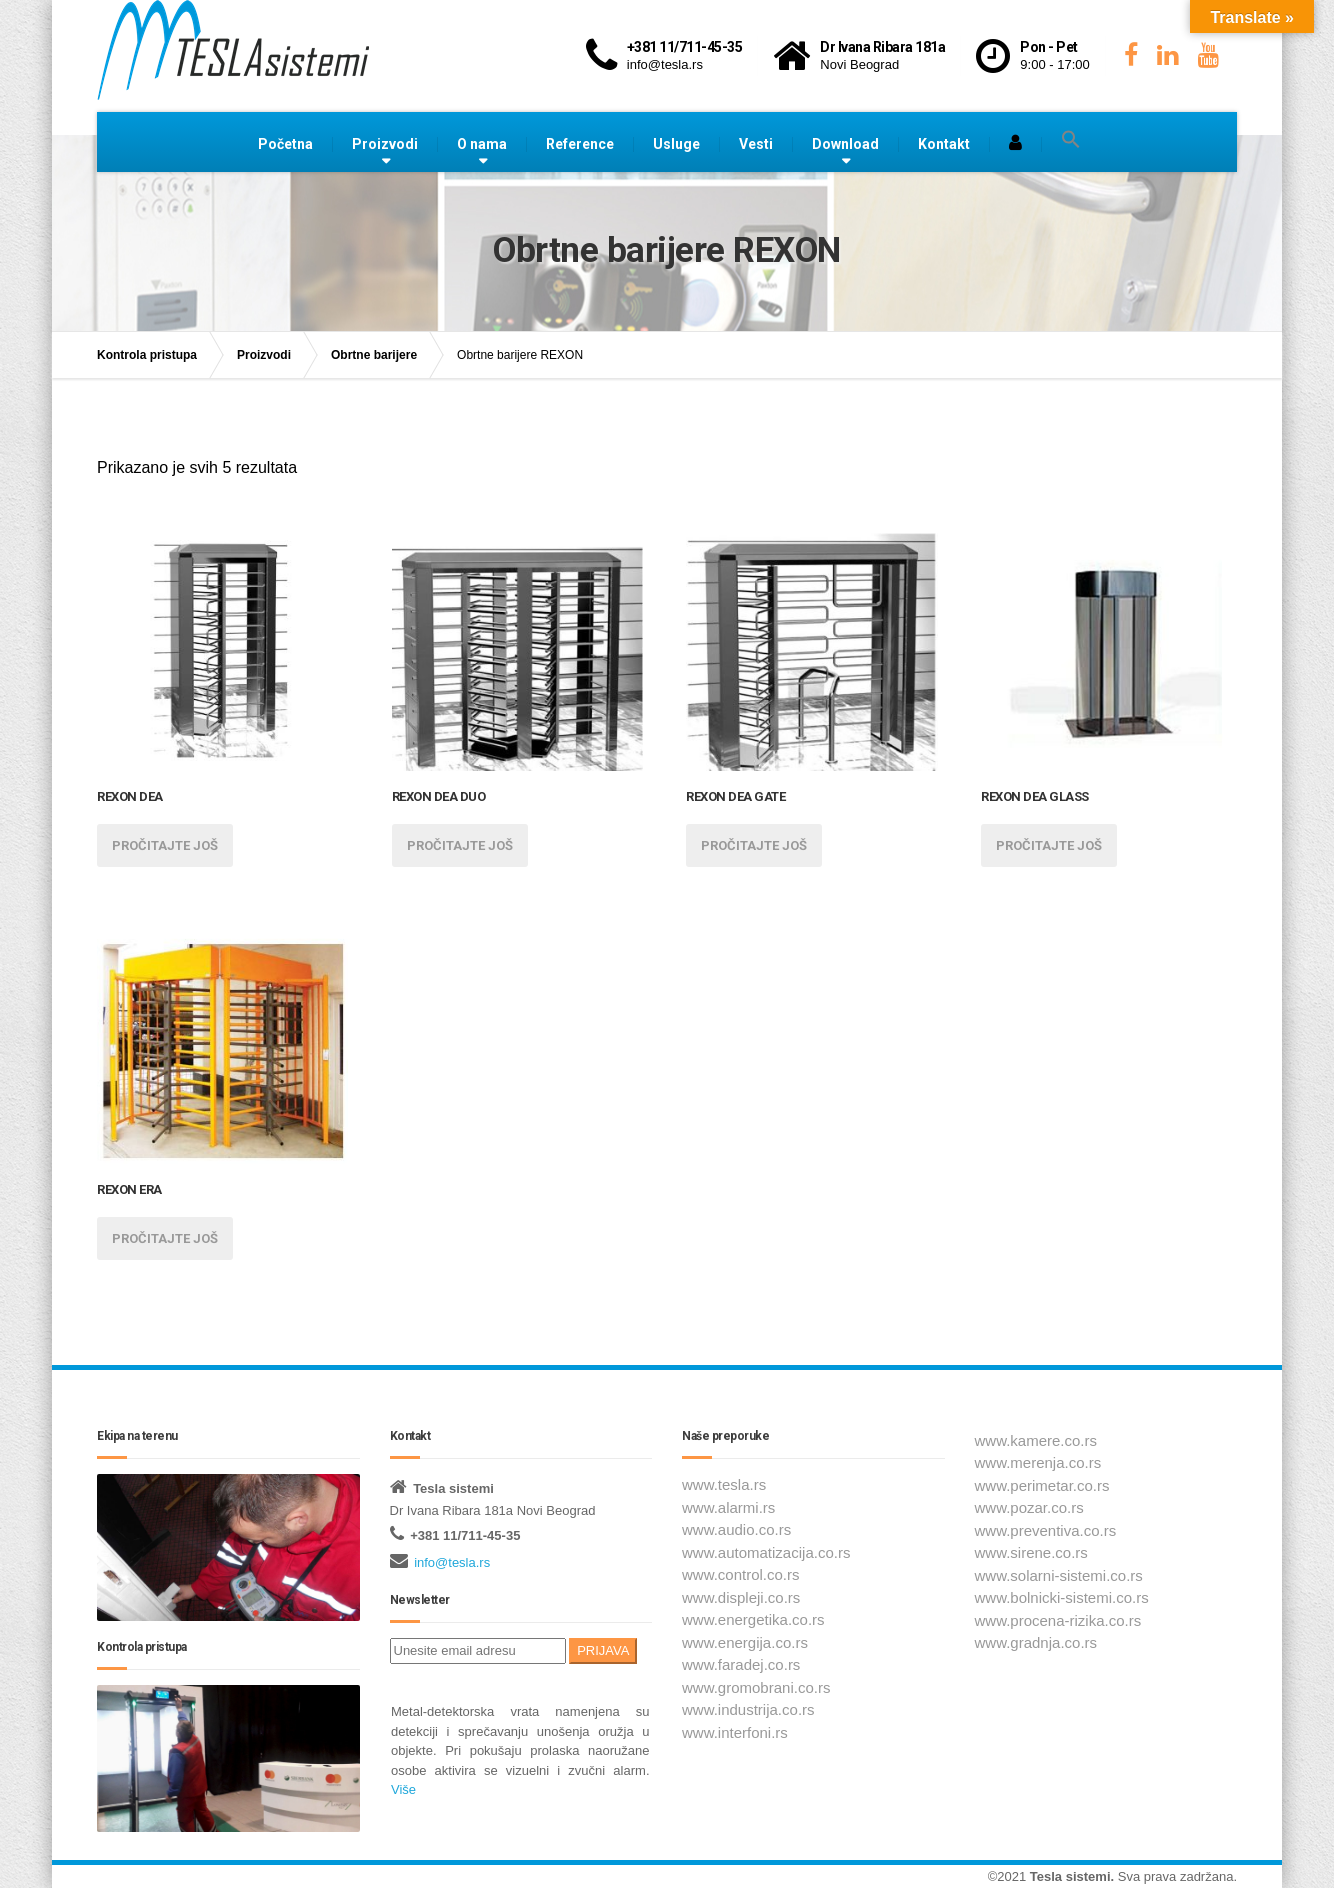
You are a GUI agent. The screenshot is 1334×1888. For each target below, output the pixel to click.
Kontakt (944, 144)
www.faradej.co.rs (741, 1664)
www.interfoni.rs (735, 1732)
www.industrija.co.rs (748, 1709)
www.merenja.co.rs (1038, 1462)
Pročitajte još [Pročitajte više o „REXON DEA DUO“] (460, 845)
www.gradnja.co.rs (1036, 1642)
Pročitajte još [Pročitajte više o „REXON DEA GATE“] (754, 845)
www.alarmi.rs (728, 1507)
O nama (482, 144)
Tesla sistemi (1070, 1876)
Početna (285, 144)
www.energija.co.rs (745, 1642)
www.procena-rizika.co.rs (1058, 1620)
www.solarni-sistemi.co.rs (1059, 1575)
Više (403, 1789)
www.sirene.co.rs (1031, 1552)
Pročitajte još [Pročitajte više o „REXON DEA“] (165, 845)
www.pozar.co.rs (1029, 1507)
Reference (580, 144)
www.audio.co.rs (736, 1529)
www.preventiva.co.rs (1046, 1530)
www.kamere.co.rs (1036, 1440)
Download (845, 144)
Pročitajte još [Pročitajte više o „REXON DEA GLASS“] (1049, 845)
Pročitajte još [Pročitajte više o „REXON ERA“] (165, 1238)
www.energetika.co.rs (753, 1619)
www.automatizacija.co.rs (766, 1552)
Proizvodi (385, 144)
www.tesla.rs (724, 1484)
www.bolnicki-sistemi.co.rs (1062, 1597)
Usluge (676, 144)
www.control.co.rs (741, 1574)
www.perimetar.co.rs (1042, 1485)
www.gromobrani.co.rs (756, 1687)
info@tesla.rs (452, 1562)
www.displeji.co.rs (741, 1597)
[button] (1071, 140)
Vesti (756, 144)
